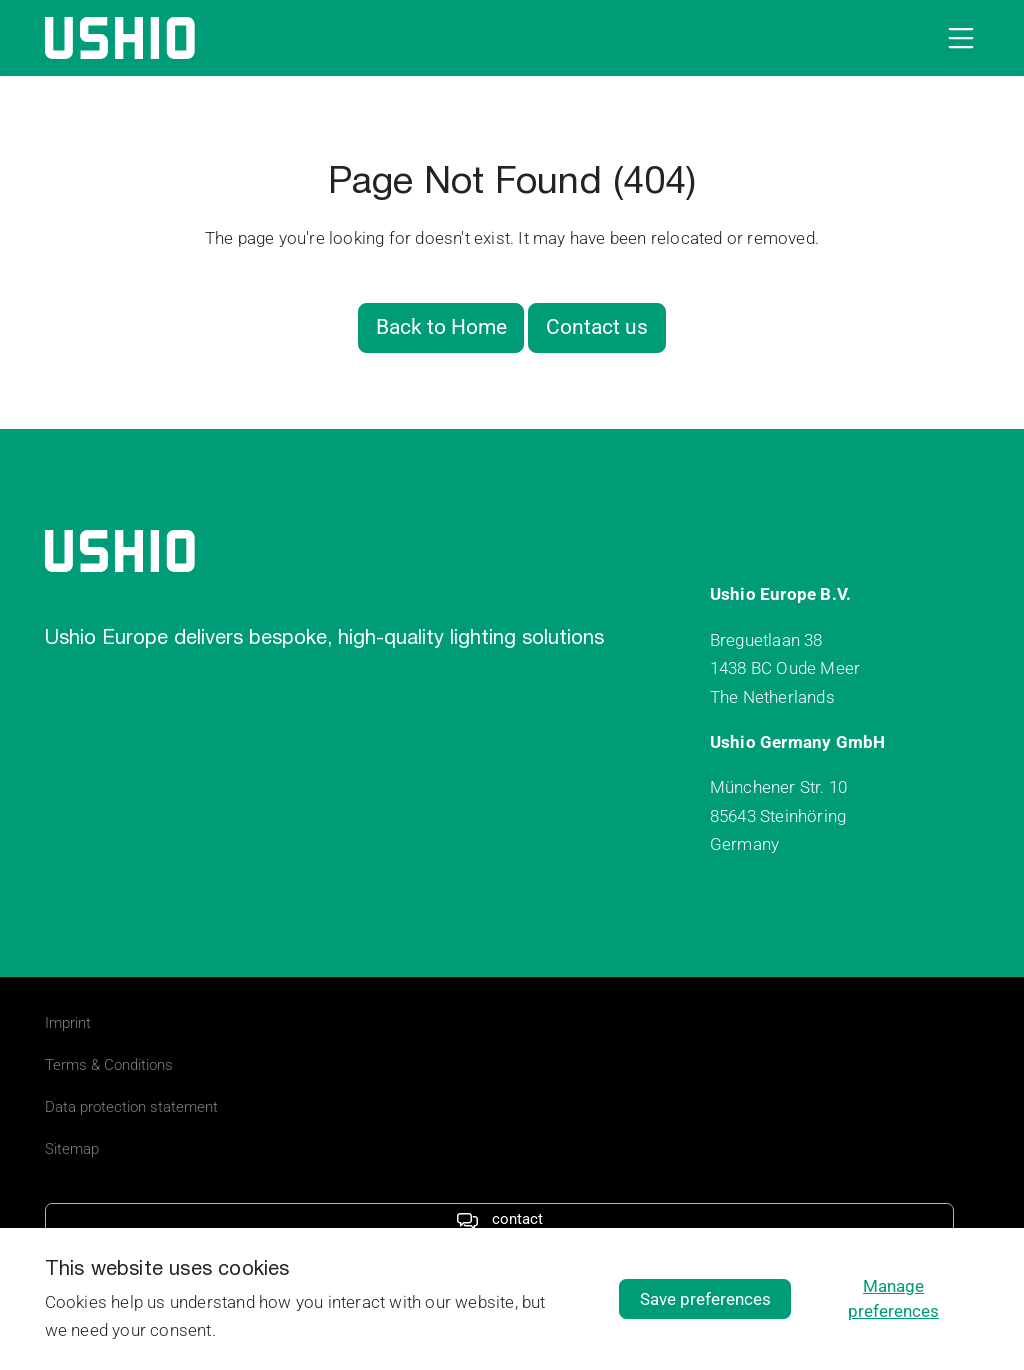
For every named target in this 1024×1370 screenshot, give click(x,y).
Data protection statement (131, 1107)
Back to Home (441, 327)
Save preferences (705, 1299)
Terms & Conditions (109, 1065)
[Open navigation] (957, 38)
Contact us (597, 327)
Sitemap (72, 1149)
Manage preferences (893, 1298)
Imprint (68, 1023)
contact (499, 1219)
